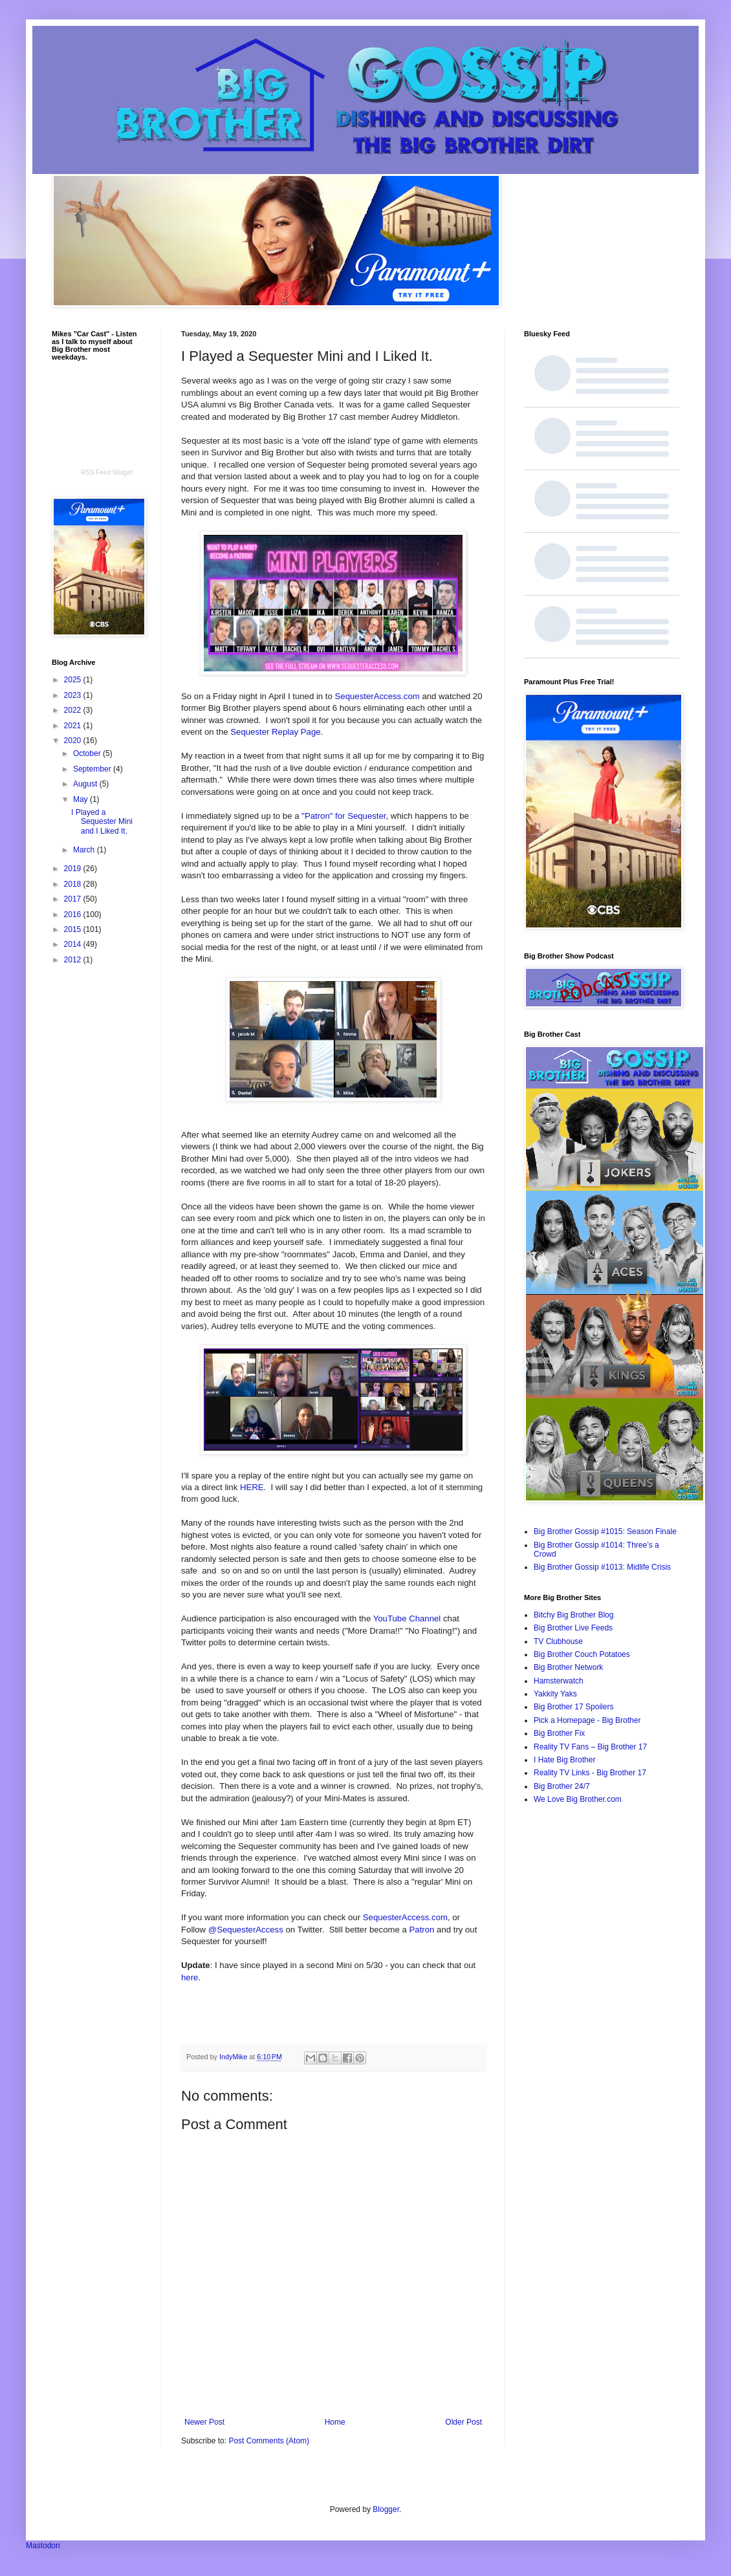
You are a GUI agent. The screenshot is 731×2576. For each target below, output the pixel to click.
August (86, 783)
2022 (73, 710)
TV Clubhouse (558, 1641)
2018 (73, 884)
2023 (73, 695)
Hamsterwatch (559, 1680)
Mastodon (43, 2545)
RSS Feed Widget (107, 472)
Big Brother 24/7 (562, 1786)
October (88, 753)
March (85, 849)
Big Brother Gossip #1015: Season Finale (605, 1531)
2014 (73, 944)
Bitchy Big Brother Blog (573, 1614)
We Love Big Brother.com (578, 1799)
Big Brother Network (568, 1667)
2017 (73, 899)
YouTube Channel (407, 1618)
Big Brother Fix (559, 1733)
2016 (73, 914)
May (81, 799)
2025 (73, 679)
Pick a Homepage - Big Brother (587, 1720)
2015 (73, 929)
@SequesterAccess (245, 1929)
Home (335, 2422)
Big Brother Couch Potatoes (582, 1654)
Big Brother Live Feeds (573, 1627)
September (93, 769)
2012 (73, 959)
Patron (422, 1929)
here (189, 1977)
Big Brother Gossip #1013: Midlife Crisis (602, 1567)
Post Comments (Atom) (268, 2440)
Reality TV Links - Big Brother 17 (590, 1772)
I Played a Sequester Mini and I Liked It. (102, 822)
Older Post (463, 2422)
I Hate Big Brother (564, 1759)
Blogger (386, 2509)
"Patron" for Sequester (343, 816)
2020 (73, 740)
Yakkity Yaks (555, 1693)
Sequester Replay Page (275, 732)
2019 (73, 868)
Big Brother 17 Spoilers (573, 1706)
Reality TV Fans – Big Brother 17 (590, 1746)
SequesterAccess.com (377, 696)
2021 (73, 725)
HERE (252, 1487)
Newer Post (204, 2422)
